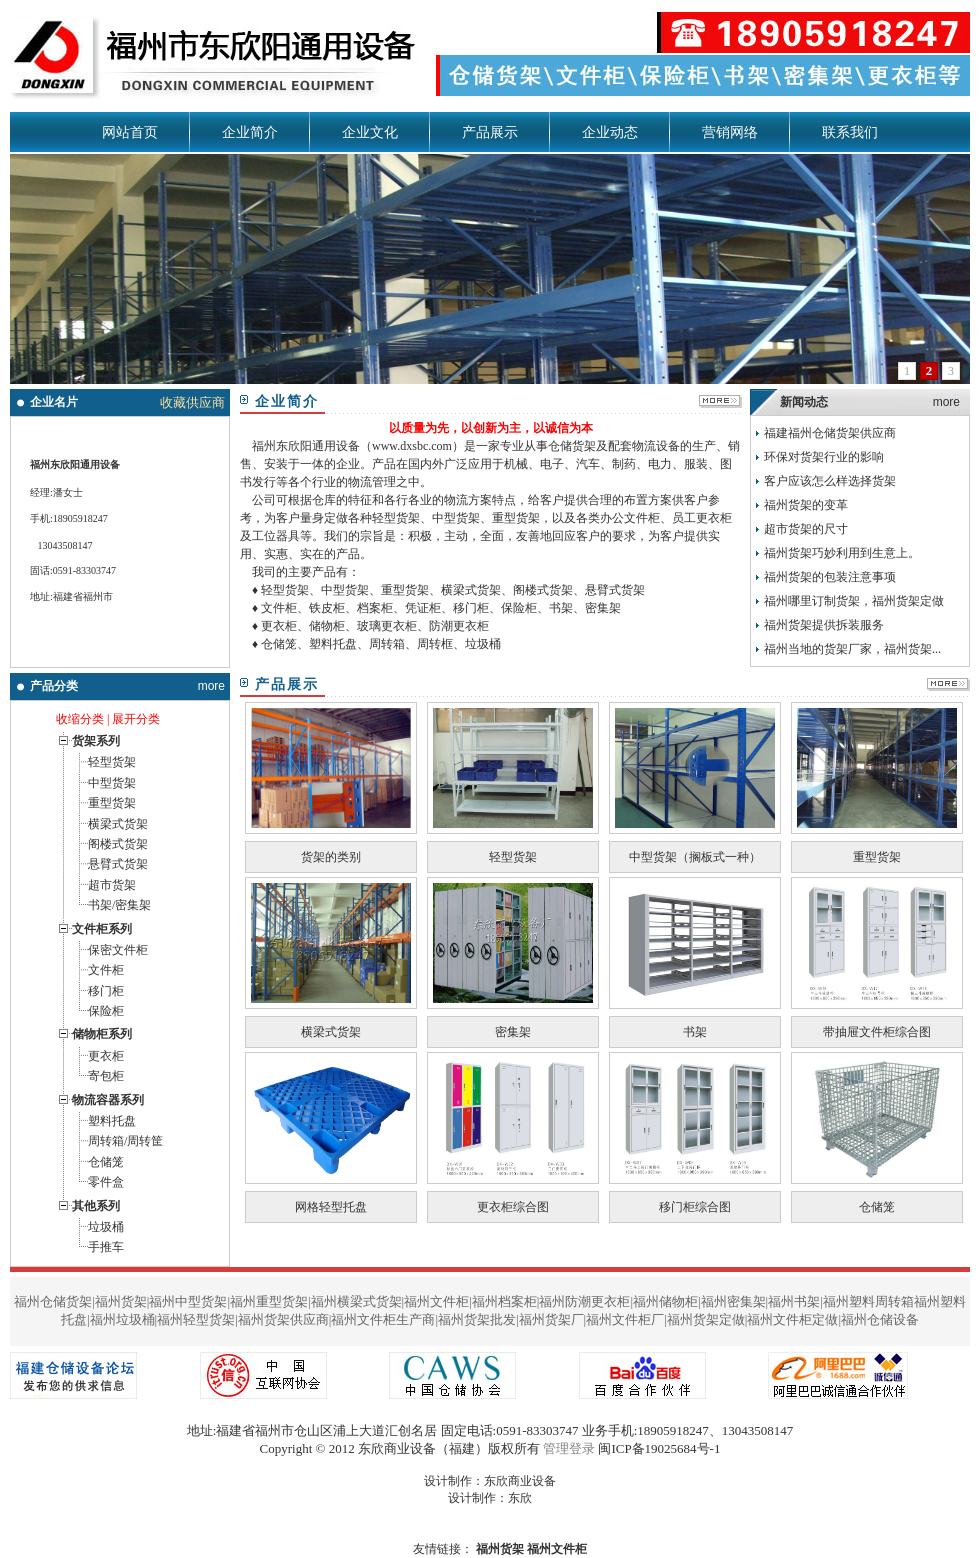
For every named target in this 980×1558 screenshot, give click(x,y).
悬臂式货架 (118, 864)
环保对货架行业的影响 (824, 457)
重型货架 (112, 803)
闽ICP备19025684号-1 (659, 1448)
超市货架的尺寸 (806, 529)
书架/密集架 (119, 905)
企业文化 (370, 132)
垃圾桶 (106, 1227)
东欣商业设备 (520, 1481)
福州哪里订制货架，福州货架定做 (854, 601)
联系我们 (850, 132)
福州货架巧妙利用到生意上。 (842, 553)
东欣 (520, 1498)
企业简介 (250, 132)
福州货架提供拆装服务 (824, 625)
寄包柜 (106, 1076)
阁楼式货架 (118, 844)
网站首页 (130, 132)
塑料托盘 (112, 1121)
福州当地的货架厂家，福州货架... (852, 649)
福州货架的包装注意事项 (830, 577)
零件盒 (106, 1182)
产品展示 (490, 132)
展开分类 (136, 719)
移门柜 (106, 991)
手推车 (106, 1247)
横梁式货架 (118, 824)
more (211, 686)
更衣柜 (106, 1056)
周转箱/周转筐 (125, 1141)
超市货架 (112, 885)
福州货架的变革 (806, 505)
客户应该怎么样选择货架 (830, 481)
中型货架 (112, 783)
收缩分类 (80, 719)
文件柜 (106, 970)
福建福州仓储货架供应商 (830, 433)
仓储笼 (106, 1162)
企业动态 (610, 132)
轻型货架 (112, 762)
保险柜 (106, 1011)
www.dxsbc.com (412, 446)
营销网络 (730, 132)
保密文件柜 (118, 950)
